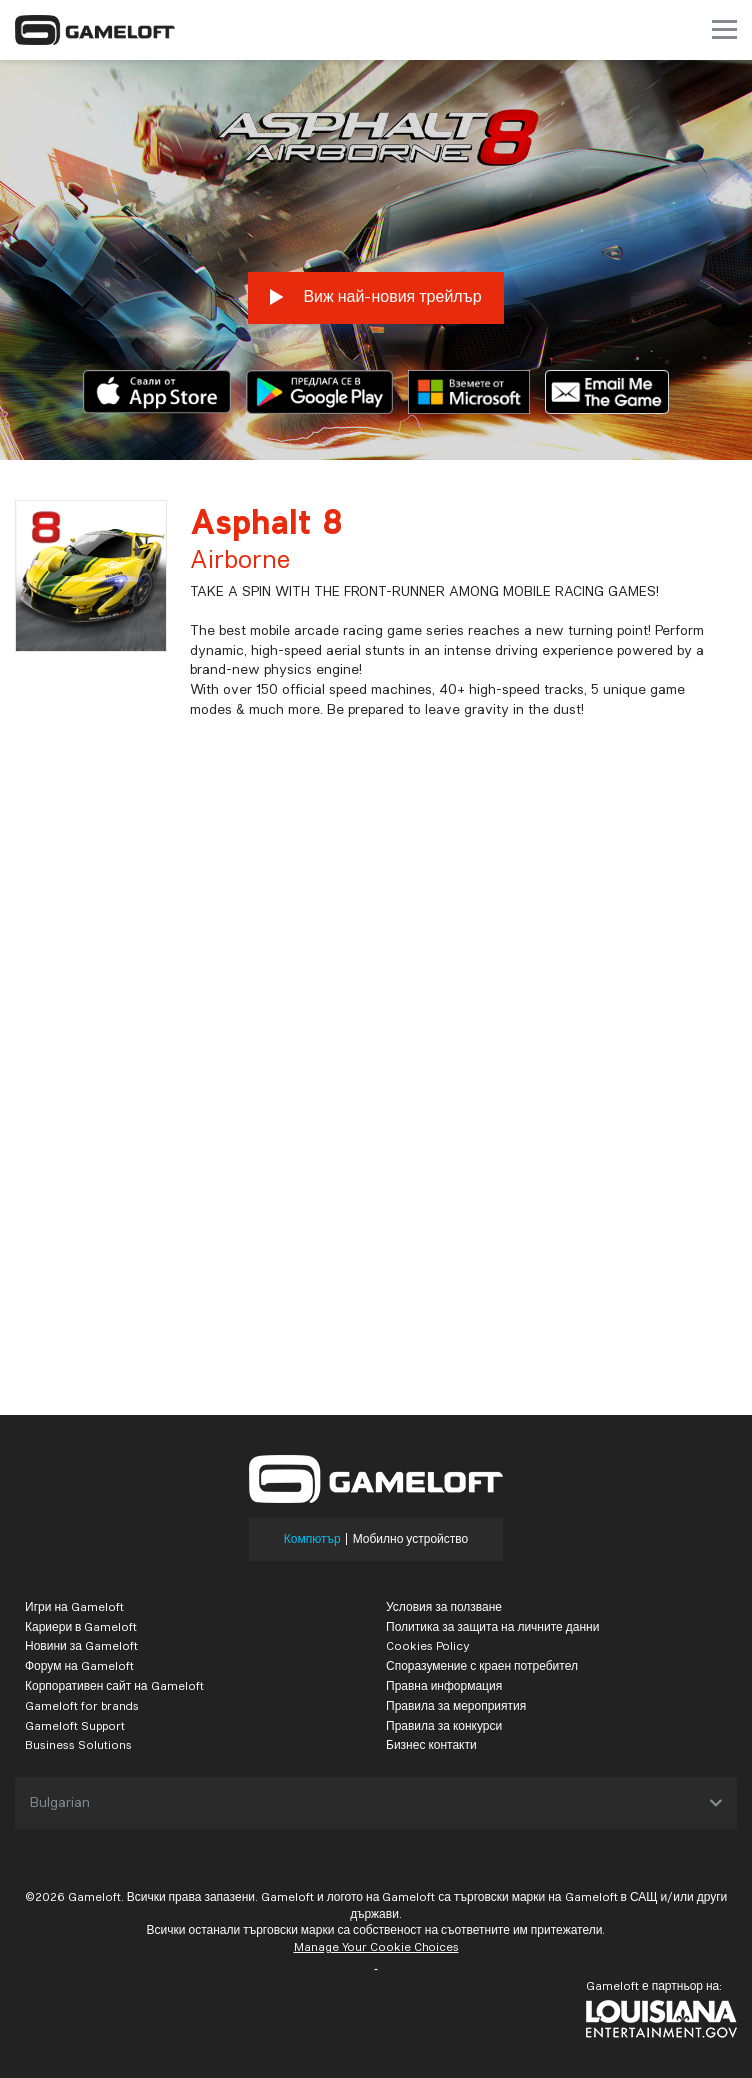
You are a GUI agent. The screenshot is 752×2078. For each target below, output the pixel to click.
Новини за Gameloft (81, 1645)
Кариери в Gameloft (81, 1626)
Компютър (312, 1539)
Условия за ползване (444, 1606)
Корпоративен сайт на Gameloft (114, 1685)
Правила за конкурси (444, 1725)
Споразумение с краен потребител (482, 1665)
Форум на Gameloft (79, 1665)
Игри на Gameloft (74, 1606)
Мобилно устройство (411, 1539)
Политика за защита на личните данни (492, 1626)
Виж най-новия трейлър (375, 297)
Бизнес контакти (431, 1744)
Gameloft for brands (82, 1705)
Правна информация (444, 1685)
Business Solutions (78, 1744)
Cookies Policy (428, 1645)
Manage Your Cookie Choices (376, 1946)
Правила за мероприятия (456, 1705)
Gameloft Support (75, 1725)
